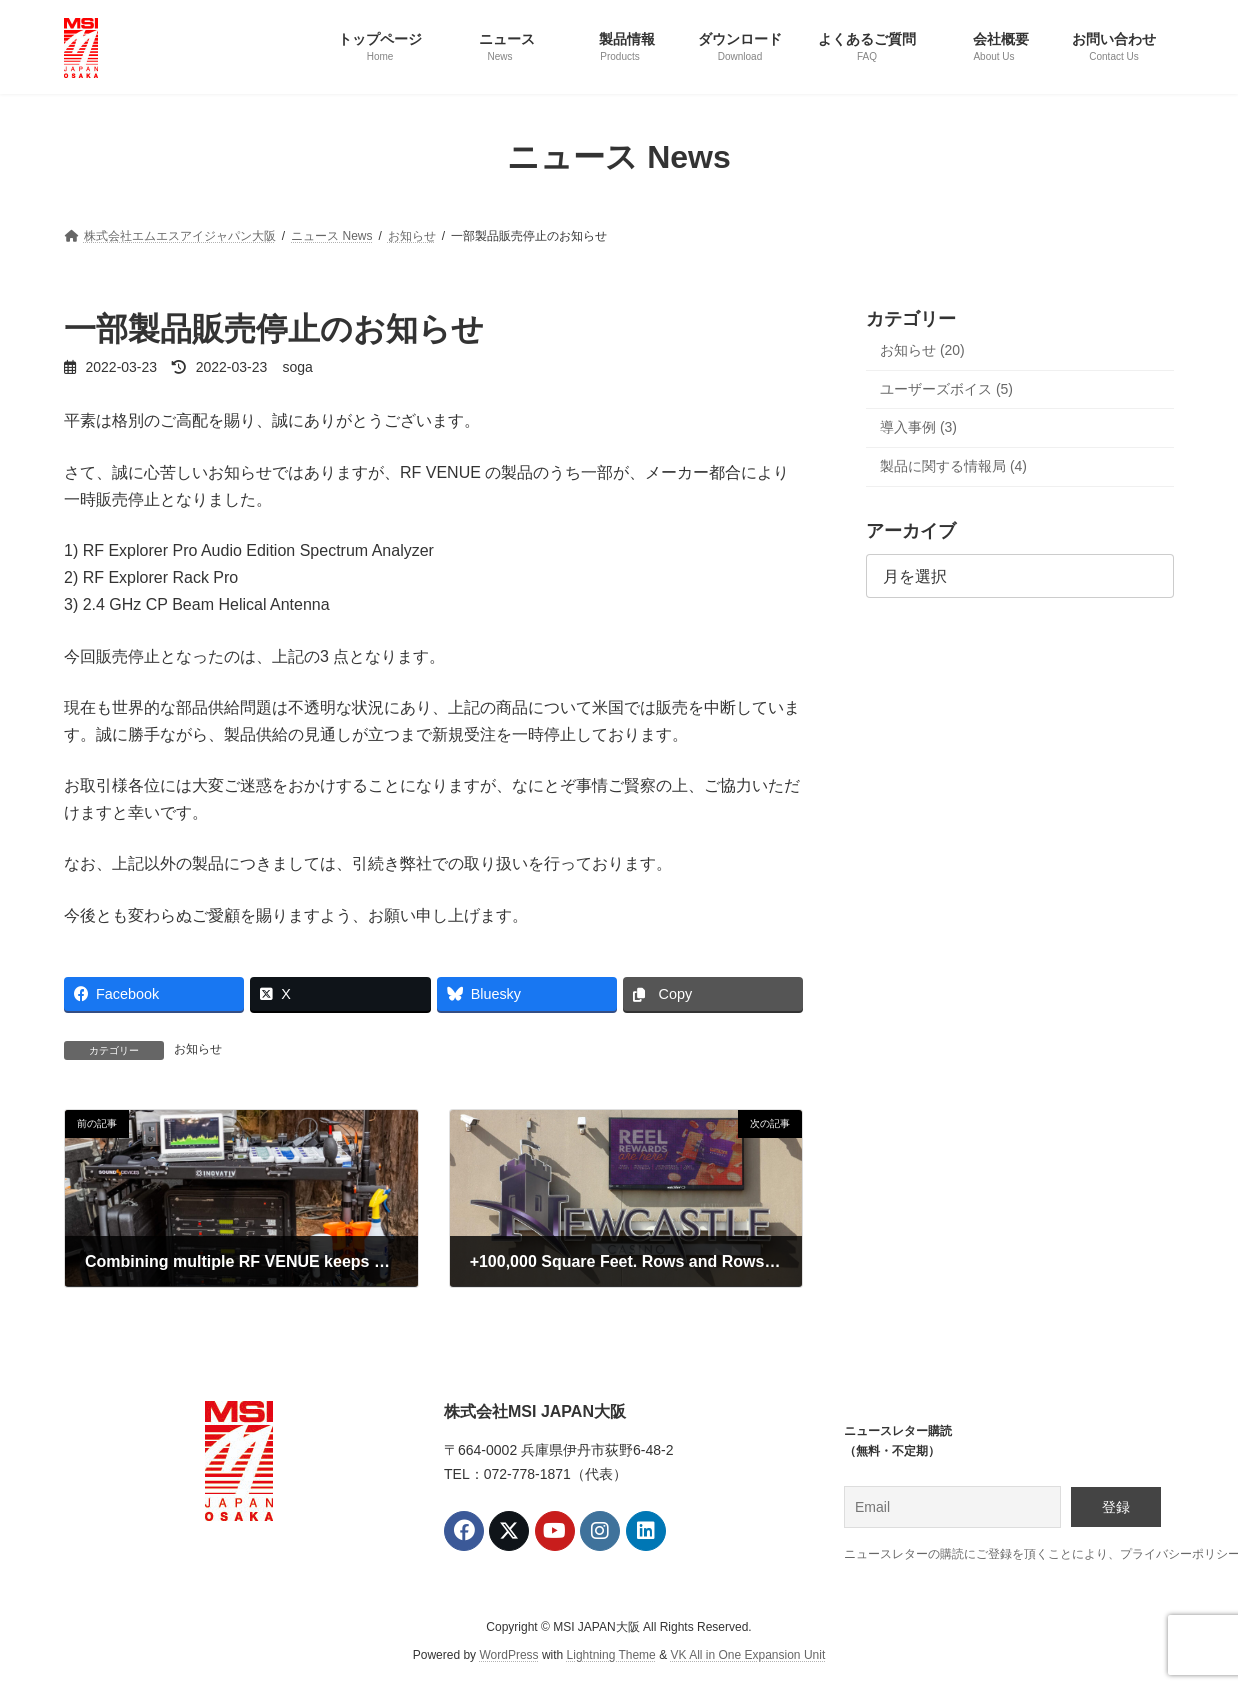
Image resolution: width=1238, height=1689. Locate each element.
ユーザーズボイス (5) (946, 388)
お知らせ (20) (922, 350)
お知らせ (198, 1049)
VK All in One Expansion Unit (747, 1655)
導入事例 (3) (918, 427)
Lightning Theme (611, 1655)
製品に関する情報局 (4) (953, 465)
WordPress (508, 1655)
